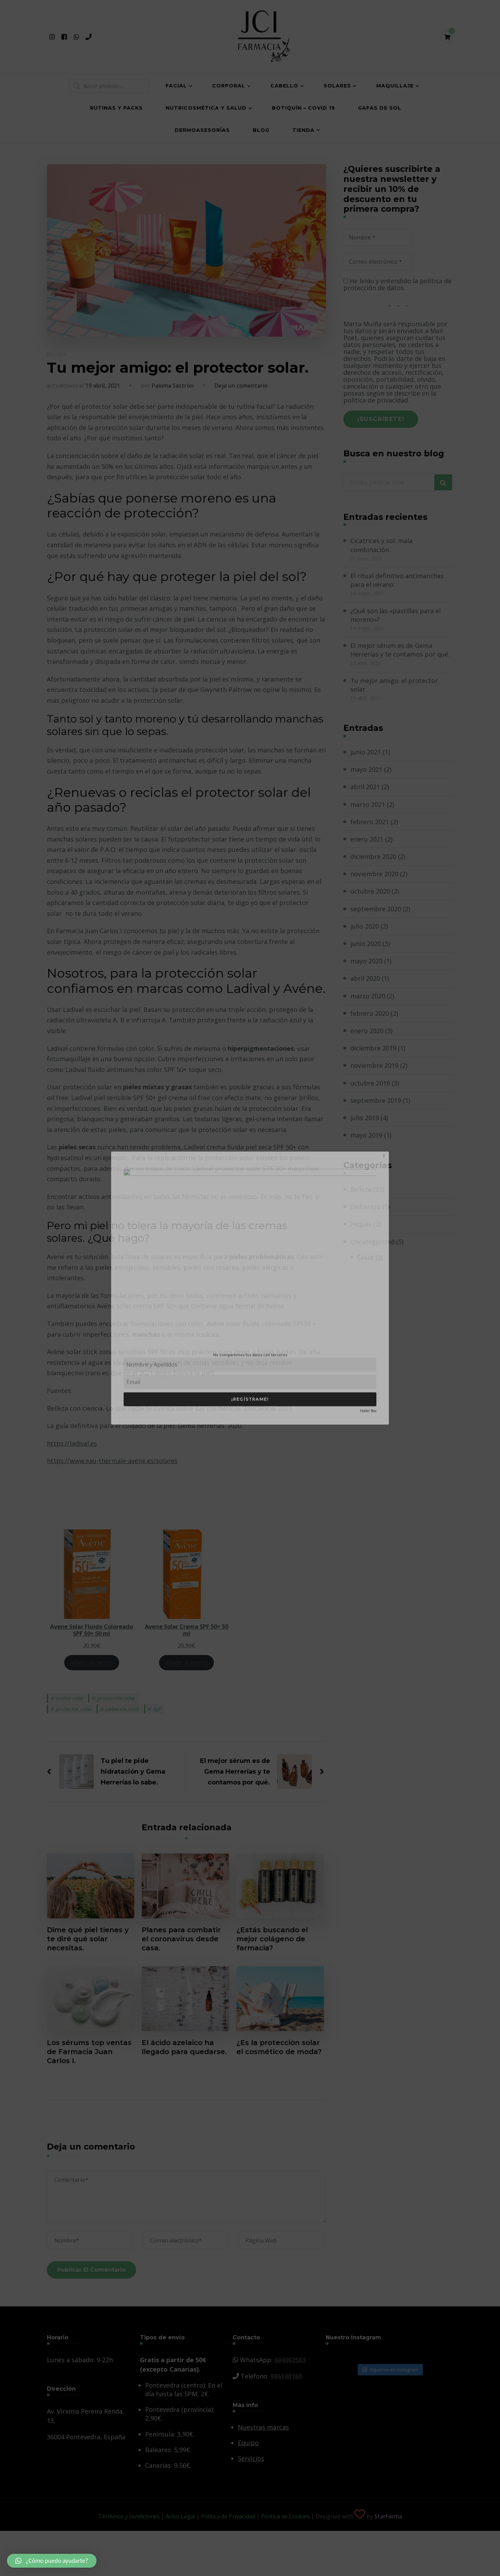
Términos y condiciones (129, 2516)
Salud (365, 1257)
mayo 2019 (366, 1135)
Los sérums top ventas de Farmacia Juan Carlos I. (89, 2051)
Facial (176, 86)
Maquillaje (395, 86)
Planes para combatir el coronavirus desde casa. (181, 1939)
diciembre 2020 (373, 856)
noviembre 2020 (374, 874)
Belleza (56, 354)
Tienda (303, 130)
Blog (261, 130)
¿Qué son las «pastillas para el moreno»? (395, 615)
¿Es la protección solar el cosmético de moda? (279, 2047)
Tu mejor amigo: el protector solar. (394, 684)
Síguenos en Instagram (390, 2369)
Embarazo (365, 1206)
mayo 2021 (366, 769)
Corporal (228, 86)
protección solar (116, 1698)
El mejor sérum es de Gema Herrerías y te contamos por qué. (400, 649)
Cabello (284, 86)
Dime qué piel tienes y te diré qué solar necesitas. (88, 1939)
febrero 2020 (369, 1013)
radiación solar (123, 1708)
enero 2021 (366, 839)
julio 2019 (364, 1118)
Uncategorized (372, 1242)
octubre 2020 (370, 891)
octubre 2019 (370, 1083)
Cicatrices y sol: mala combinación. (381, 545)
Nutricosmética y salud (206, 108)
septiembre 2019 (375, 1100)
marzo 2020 (367, 996)
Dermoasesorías (202, 130)
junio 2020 (365, 943)
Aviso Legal (180, 2516)
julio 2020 (364, 926)
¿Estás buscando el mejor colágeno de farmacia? (272, 1939)
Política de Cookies (285, 2516)
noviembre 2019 (374, 1065)
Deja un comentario (241, 385)
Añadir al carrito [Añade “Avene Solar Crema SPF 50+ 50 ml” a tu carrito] (186, 1662)
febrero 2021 (369, 822)
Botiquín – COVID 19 (303, 108)
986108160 (286, 2376)
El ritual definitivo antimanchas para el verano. (397, 580)
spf (157, 1708)
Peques (361, 1224)
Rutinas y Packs (116, 108)
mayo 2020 (366, 961)
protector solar (74, 1708)
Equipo (248, 2443)
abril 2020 (365, 978)
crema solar (70, 1698)
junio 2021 (365, 752)
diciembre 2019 (373, 1048)
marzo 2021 (367, 804)
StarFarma (388, 2516)
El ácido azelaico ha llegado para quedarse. (184, 2047)
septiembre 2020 (375, 909)
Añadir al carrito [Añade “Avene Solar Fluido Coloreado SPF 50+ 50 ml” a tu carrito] (91, 1662)
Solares (337, 86)
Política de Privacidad (228, 2516)
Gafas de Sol (379, 108)
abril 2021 (365, 787)
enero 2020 (366, 1031)
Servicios (251, 2458)
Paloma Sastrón (173, 385)
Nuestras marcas (263, 2427)
